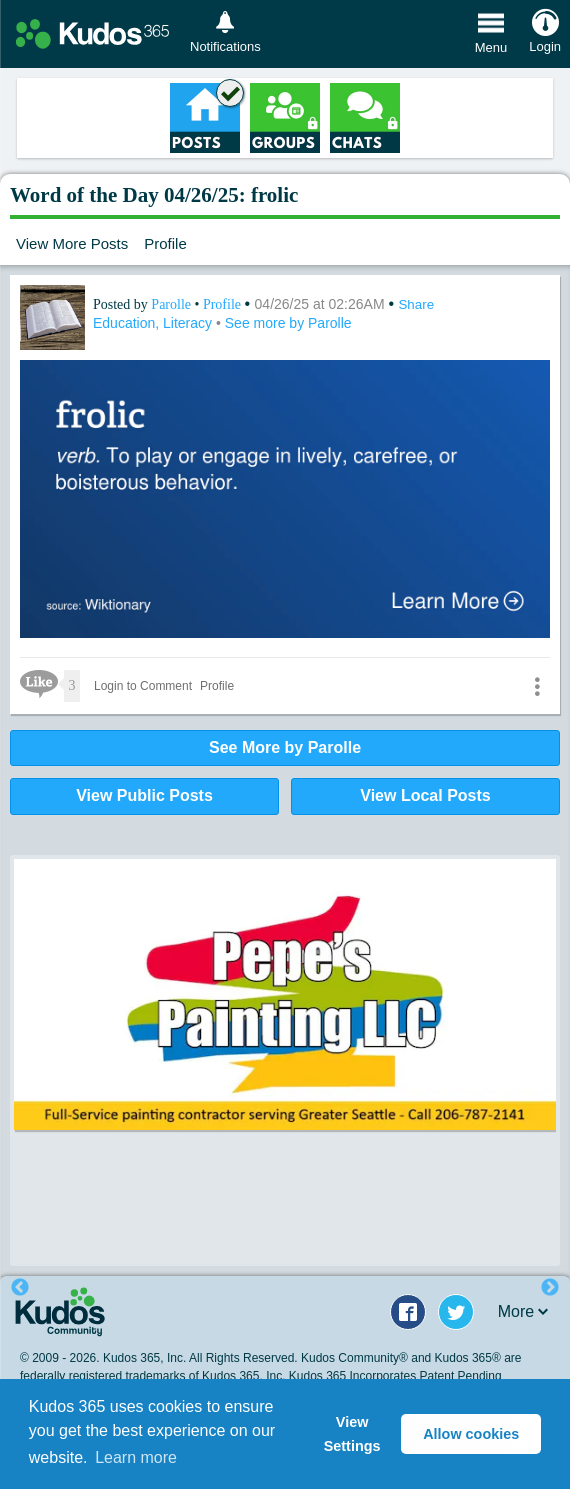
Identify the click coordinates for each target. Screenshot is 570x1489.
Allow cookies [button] (471, 1434)
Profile (165, 243)
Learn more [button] (136, 1457)
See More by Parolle (285, 747)
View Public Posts (144, 795)
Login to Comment (143, 686)
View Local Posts (425, 795)
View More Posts (72, 243)
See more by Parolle (288, 323)
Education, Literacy (154, 323)
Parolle (172, 304)
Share (416, 304)
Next (550, 1288)
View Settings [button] (352, 1434)
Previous (20, 1288)
